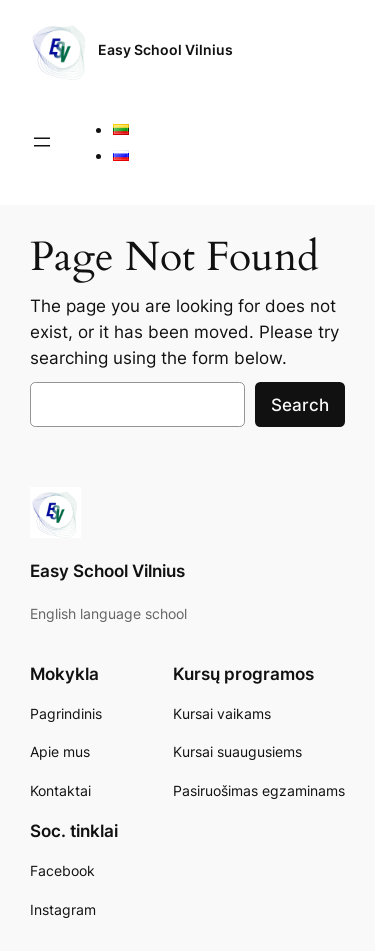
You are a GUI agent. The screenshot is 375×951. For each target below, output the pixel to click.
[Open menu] (42, 142)
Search (300, 405)
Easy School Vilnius (165, 49)
